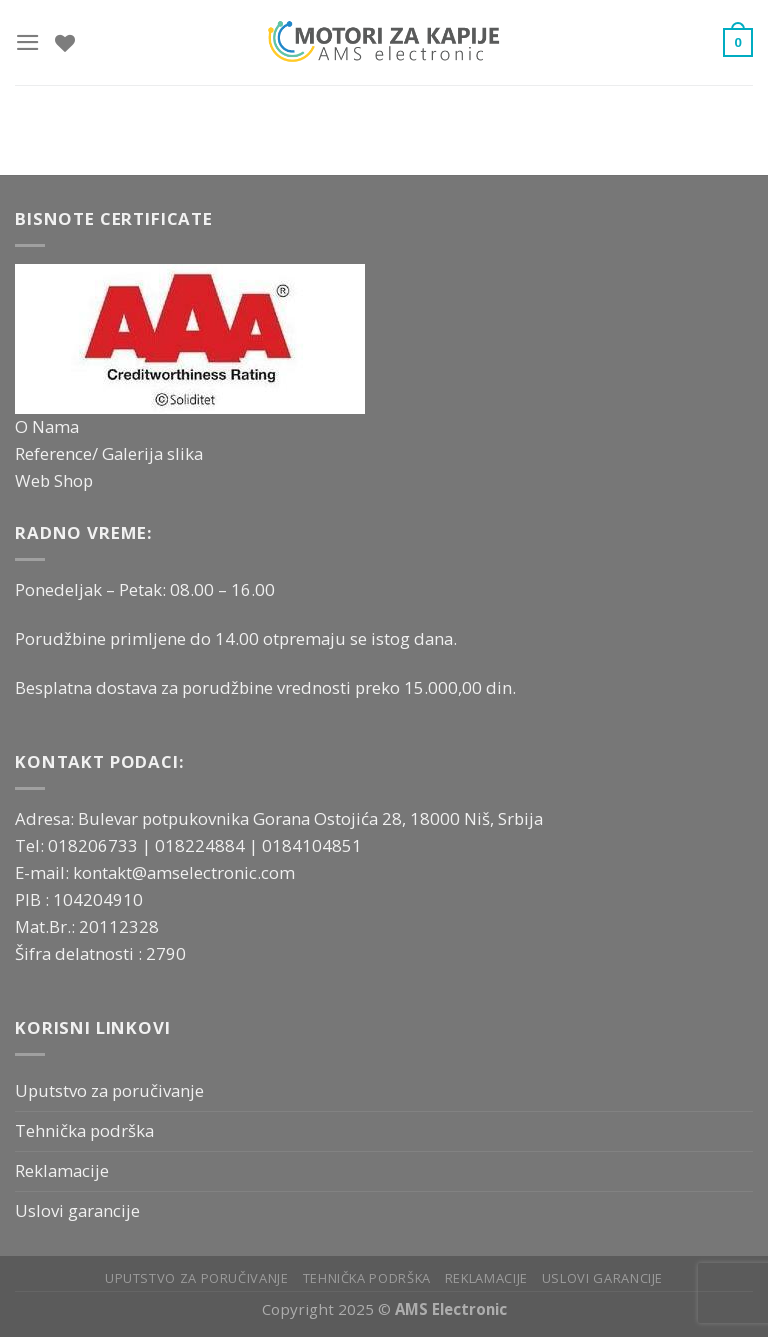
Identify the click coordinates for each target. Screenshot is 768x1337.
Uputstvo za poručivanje (109, 1090)
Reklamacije (62, 1170)
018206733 (95, 845)
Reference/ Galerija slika (109, 453)
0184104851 (312, 845)
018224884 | (208, 845)
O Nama (47, 426)
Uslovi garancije (77, 1210)
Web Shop (54, 480)
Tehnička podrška (84, 1130)
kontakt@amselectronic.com (184, 872)
